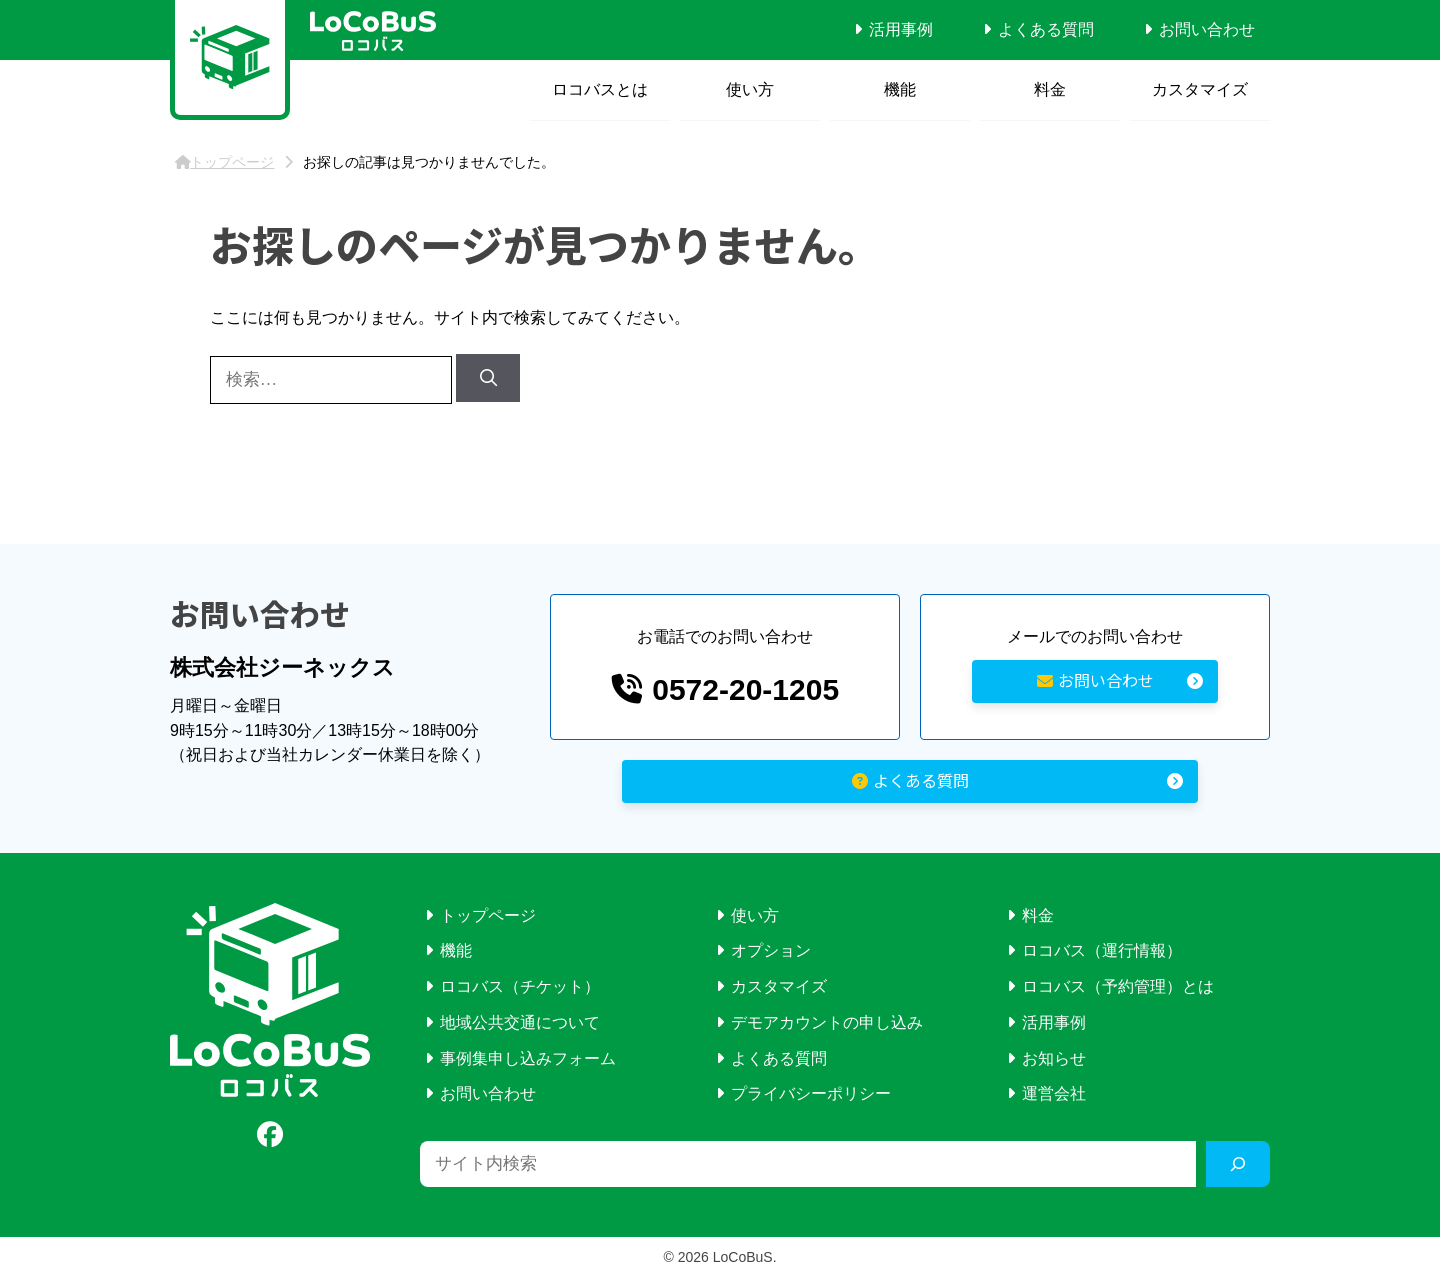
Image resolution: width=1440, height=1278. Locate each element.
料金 (1050, 89)
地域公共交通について (520, 1022)
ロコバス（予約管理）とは (1118, 986)
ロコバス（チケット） (520, 986)
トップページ (488, 915)
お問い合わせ (1207, 29)
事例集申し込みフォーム (528, 1058)
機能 (900, 89)
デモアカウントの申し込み (827, 1022)
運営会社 (1054, 1093)
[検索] (488, 378)
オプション (771, 950)
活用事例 (901, 29)
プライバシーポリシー (811, 1093)
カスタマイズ (1200, 89)
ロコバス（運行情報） (1102, 950)
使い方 (750, 89)
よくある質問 (1046, 29)
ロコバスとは (600, 89)
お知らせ (1054, 1058)
